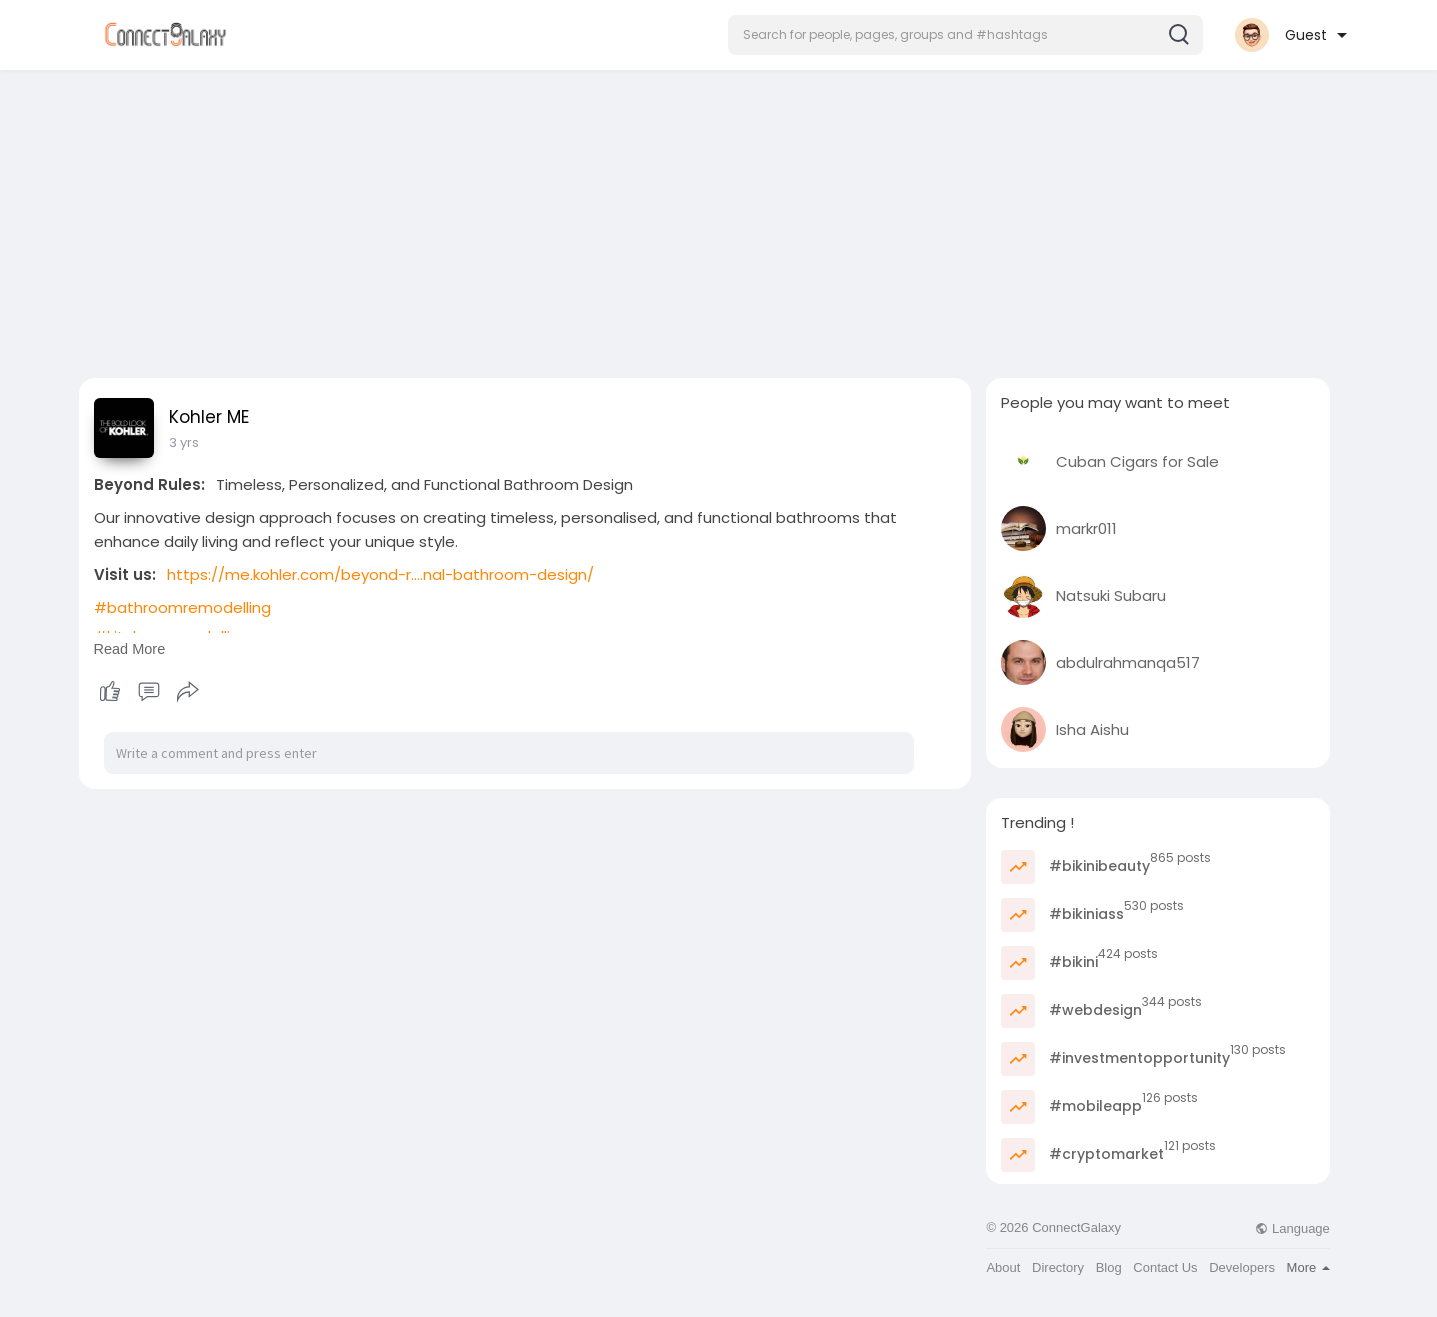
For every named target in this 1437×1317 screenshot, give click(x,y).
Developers (1242, 1267)
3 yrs (184, 442)
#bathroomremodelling (182, 607)
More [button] (1308, 1267)
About (1003, 1267)
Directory (1058, 1267)
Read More (130, 649)
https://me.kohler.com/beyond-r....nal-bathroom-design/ (380, 574)
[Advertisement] (719, 218)
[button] (965, 35)
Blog (1109, 1267)
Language (1292, 1228)
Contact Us (1165, 1267)
